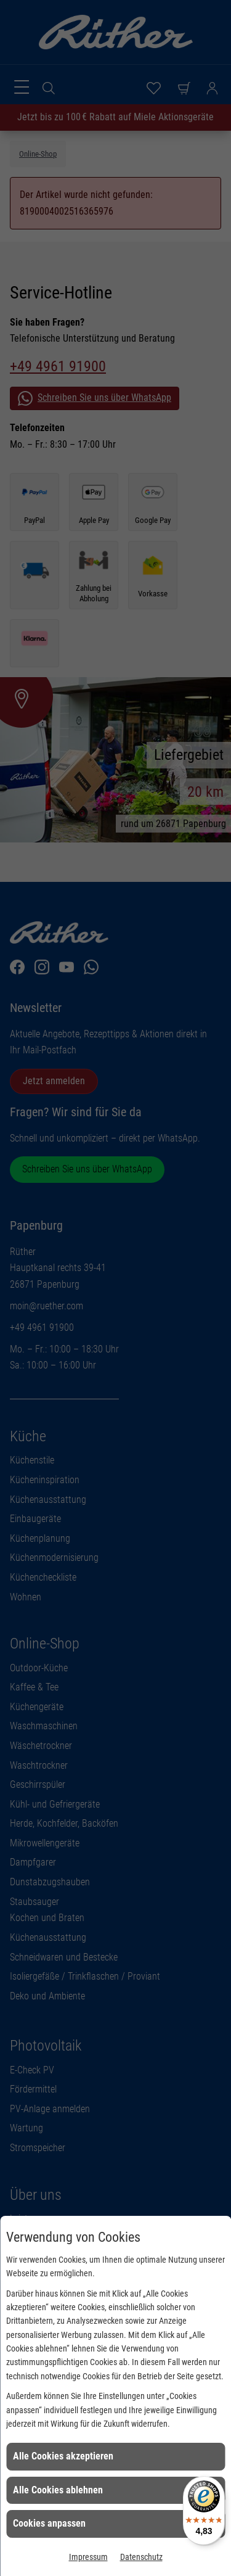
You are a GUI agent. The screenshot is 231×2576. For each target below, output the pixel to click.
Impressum (88, 2557)
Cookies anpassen (49, 2523)
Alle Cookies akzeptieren (63, 2456)
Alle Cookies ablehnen (58, 2490)
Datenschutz (141, 2557)
